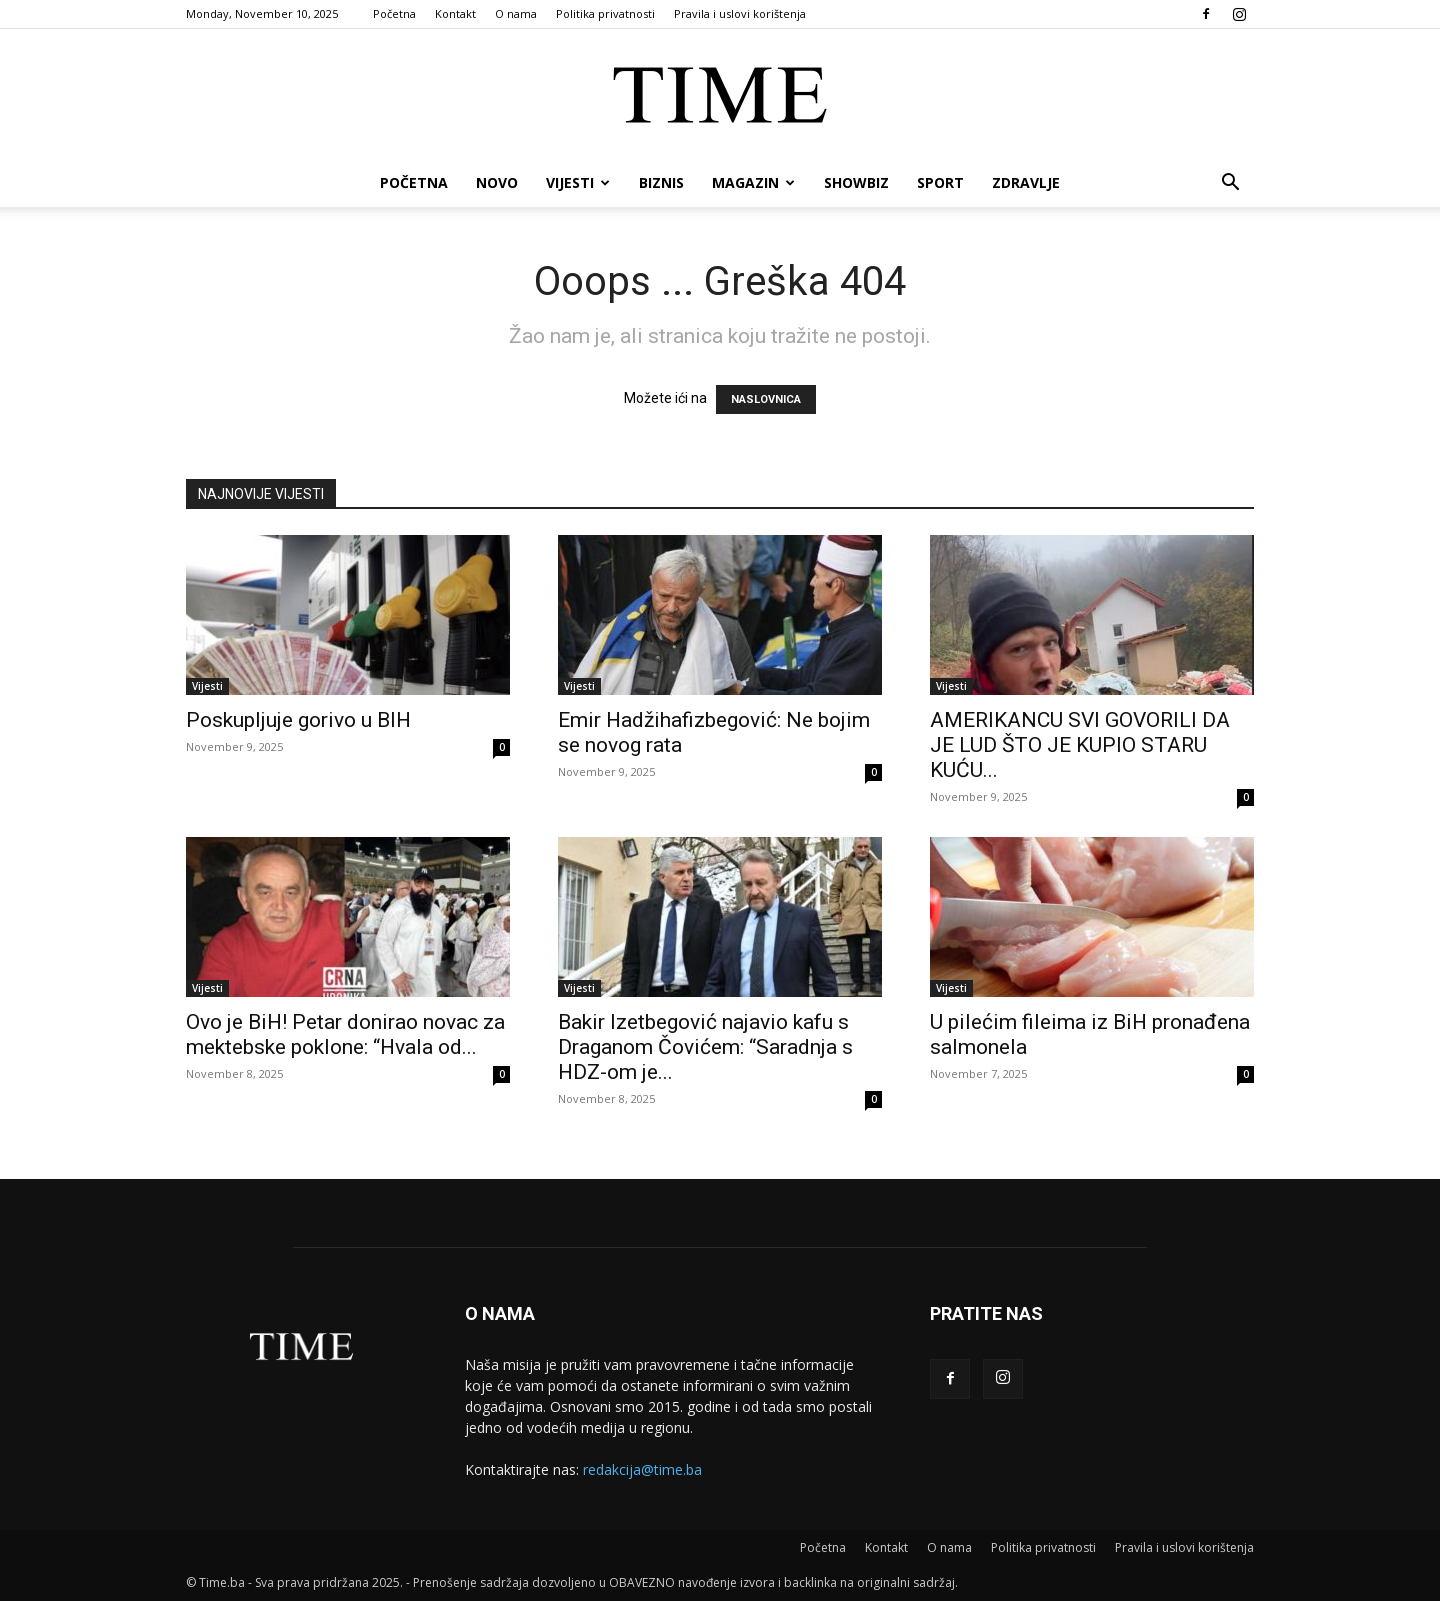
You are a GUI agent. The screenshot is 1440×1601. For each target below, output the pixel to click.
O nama (516, 13)
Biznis (661, 182)
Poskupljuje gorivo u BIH (298, 720)
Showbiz (856, 182)
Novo (497, 182)
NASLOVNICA (766, 399)
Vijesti (578, 182)
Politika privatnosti (605, 13)
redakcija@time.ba (642, 1469)
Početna (394, 13)
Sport (940, 182)
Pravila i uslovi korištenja (740, 13)
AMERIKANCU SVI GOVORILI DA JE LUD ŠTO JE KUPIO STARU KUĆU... (1080, 745)
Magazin (753, 182)
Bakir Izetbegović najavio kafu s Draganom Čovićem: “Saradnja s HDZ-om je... (705, 1047)
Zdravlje (1026, 182)
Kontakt (455, 13)
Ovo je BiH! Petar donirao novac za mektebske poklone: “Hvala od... (345, 1034)
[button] (1230, 184)
